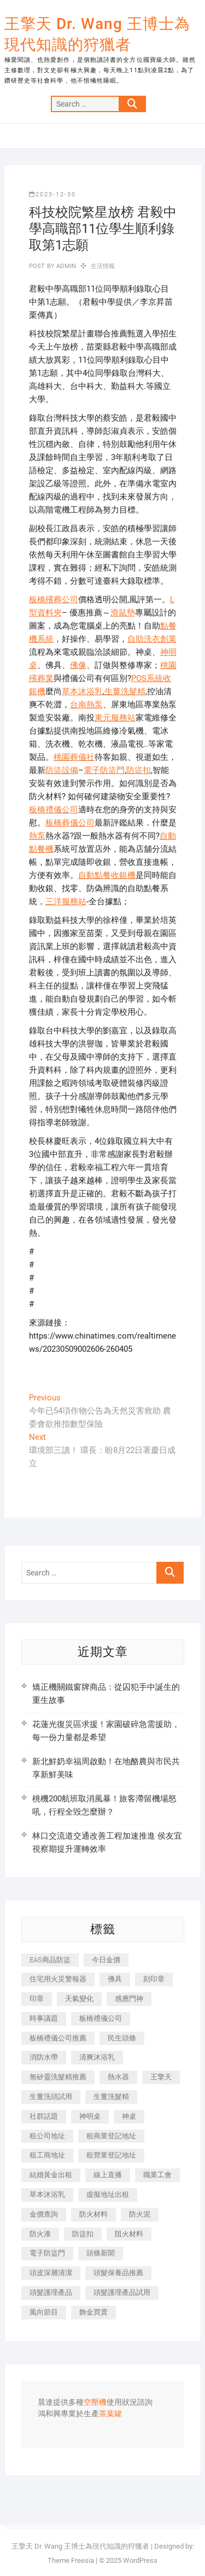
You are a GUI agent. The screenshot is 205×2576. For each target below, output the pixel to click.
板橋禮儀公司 (53, 810)
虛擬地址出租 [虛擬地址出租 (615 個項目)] (107, 2194)
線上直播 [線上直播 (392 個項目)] (107, 2175)
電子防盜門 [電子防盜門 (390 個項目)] (47, 2253)
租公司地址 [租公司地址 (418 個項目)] (47, 2136)
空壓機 (95, 2402)
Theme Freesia (71, 2560)
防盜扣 (138, 770)
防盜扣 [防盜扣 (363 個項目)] (82, 2234)
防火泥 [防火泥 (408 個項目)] (139, 2214)
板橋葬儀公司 (70, 823)
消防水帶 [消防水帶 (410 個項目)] (44, 2057)
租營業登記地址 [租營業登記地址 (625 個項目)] (111, 2155)
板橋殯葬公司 (53, 599)
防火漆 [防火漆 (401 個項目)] (40, 2234)
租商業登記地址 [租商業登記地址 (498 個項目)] (111, 2136)
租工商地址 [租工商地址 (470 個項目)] (47, 2155)
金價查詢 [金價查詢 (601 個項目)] (44, 2214)
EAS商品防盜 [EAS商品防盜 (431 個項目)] (50, 1960)
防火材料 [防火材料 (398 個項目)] (93, 2214)
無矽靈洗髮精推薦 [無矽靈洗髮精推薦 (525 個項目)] (58, 2077)
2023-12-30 (52, 194)
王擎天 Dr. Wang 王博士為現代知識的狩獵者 (97, 34)
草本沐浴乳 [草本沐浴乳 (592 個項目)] (47, 2194)
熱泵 (37, 836)
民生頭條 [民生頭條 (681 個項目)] (122, 2038)
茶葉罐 (110, 2414)
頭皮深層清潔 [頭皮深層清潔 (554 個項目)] (51, 2273)
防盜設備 (61, 770)
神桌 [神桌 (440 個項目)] (129, 2116)
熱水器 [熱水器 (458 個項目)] (118, 2077)
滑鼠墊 (122, 613)
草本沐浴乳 (82, 691)
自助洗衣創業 (152, 639)
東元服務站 (115, 718)
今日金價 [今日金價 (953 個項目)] (106, 1960)
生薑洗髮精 (124, 691)
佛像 (78, 665)
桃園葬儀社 (74, 757)
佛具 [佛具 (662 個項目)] (115, 1979)
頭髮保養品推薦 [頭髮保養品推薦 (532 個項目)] (118, 2273)
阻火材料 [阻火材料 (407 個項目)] (129, 2234)
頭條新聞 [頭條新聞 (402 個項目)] (100, 2253)
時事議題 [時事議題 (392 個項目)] (44, 2018)
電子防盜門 (104, 770)
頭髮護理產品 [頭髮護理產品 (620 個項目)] (51, 2292)
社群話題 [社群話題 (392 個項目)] (44, 2116)
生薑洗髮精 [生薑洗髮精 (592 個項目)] (111, 2096)
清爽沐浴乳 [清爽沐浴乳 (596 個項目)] (97, 2057)
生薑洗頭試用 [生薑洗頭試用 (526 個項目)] (51, 2096)
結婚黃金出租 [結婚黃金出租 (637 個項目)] (51, 2175)
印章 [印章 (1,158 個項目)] (37, 1998)
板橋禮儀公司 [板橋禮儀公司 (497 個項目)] (100, 2018)
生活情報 (103, 266)
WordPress (140, 2560)
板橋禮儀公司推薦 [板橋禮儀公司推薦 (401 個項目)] (58, 2038)
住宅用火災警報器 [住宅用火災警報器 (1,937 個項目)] (58, 1979)
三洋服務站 (65, 901)
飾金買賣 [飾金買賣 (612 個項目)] (93, 2312)
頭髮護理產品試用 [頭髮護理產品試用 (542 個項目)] (121, 2292)
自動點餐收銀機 (107, 875)
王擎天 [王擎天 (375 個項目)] (161, 2077)
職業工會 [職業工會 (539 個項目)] (157, 2175)
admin (65, 266)
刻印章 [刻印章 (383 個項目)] (154, 1979)
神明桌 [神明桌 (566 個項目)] (90, 2116)
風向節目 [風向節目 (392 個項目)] (44, 2312)
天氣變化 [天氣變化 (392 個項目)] (79, 1998)
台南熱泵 (86, 705)
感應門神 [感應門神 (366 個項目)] (129, 1998)
